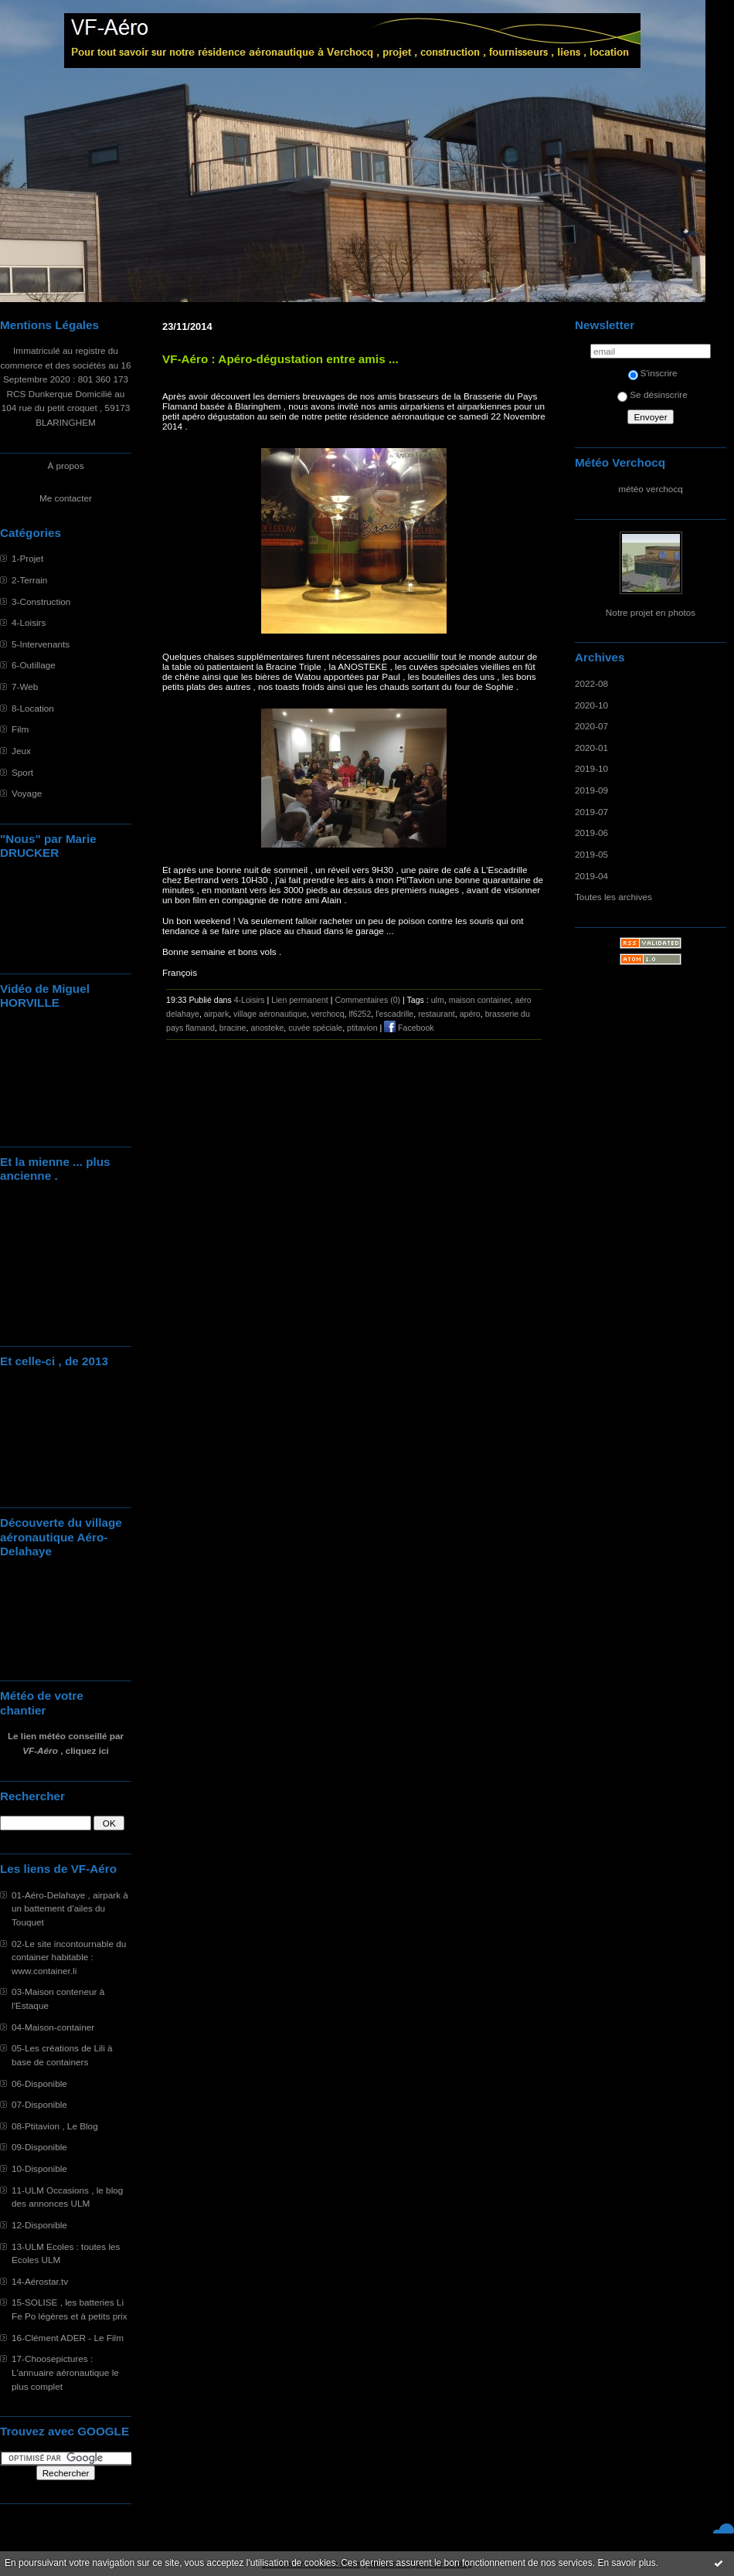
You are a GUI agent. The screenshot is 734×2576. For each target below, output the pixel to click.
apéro (470, 1013)
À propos (65, 465)
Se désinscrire (652, 394)
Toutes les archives (613, 897)
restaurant (436, 1013)
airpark (216, 1013)
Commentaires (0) (367, 999)
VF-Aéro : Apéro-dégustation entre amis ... (280, 358)
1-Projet (27, 558)
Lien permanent (299, 999)
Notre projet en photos (650, 612)
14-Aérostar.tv (40, 2281)
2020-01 (591, 748)
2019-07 (591, 812)
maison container (480, 999)
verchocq (328, 1013)
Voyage (27, 793)
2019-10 (591, 768)
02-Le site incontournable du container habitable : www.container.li (69, 1957)
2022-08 (591, 683)
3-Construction (41, 601)
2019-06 (591, 833)
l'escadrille (394, 1013)
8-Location (33, 708)
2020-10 (591, 705)
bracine (232, 1027)
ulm (437, 999)
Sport (22, 772)
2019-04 (591, 876)
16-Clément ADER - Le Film (68, 2338)
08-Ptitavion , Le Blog (55, 2126)
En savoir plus (626, 2562)
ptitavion (362, 1027)
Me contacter (65, 498)
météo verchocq (650, 489)
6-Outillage (34, 665)
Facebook (408, 1027)
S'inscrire (653, 373)
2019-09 (591, 790)
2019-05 (591, 854)
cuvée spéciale (315, 1027)
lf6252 (359, 1013)
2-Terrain (29, 580)
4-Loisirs (29, 622)
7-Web (25, 686)
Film (20, 729)
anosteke (267, 1027)
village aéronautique (270, 1013)
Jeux (21, 751)
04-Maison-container (53, 2027)
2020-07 (591, 726)
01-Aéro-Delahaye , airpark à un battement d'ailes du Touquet (70, 1908)
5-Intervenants (41, 644)
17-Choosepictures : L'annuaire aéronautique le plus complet (65, 2372)
